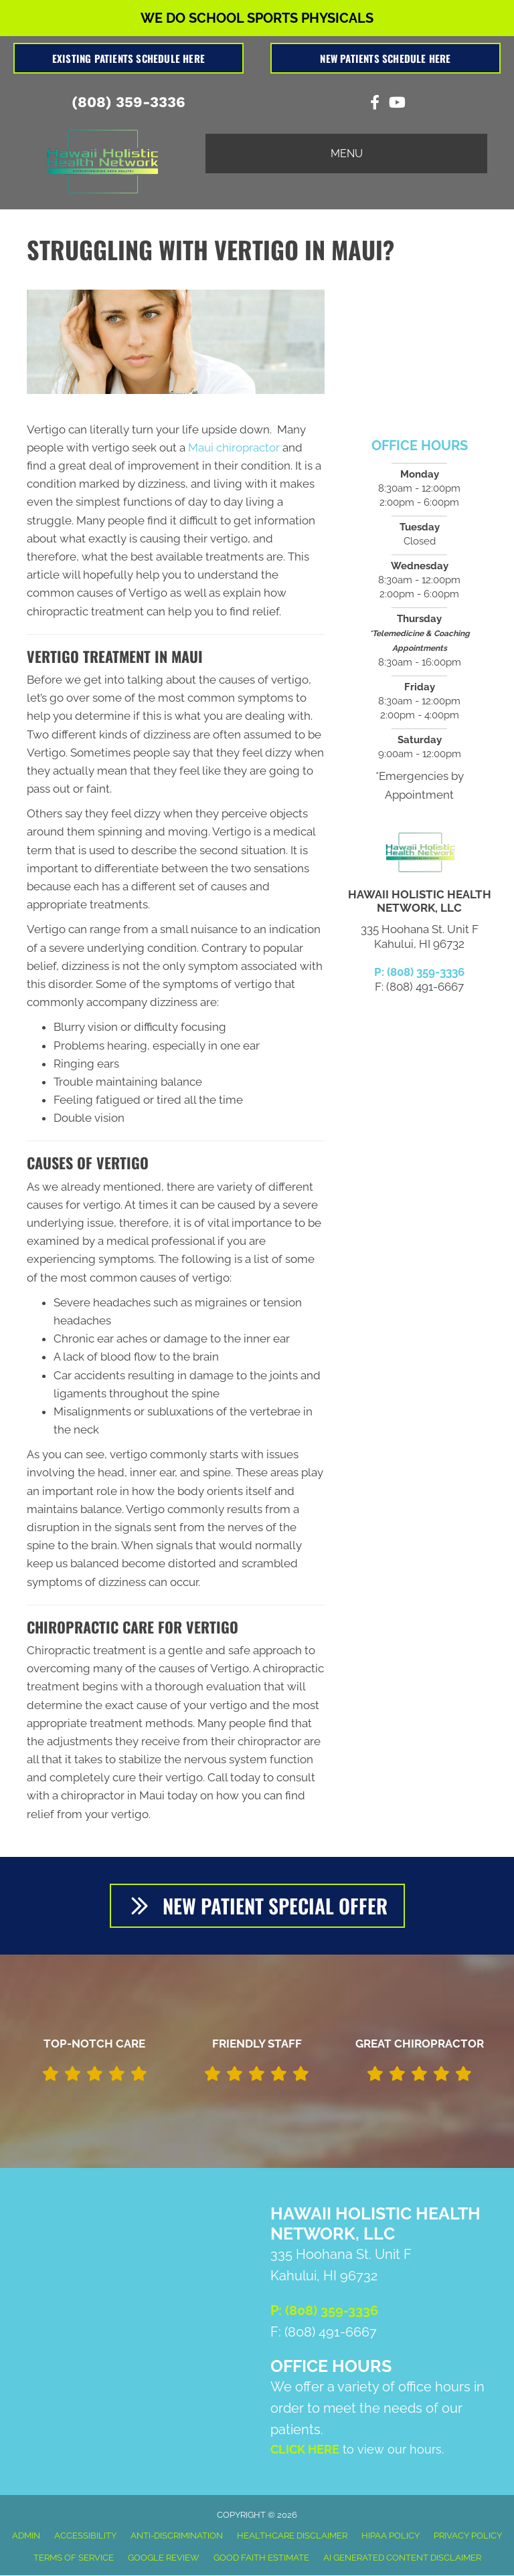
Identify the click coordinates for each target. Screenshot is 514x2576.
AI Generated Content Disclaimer (402, 2558)
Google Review (163, 2558)
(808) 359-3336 (128, 102)
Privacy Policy (468, 2536)
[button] (257, 1906)
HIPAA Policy (390, 2536)
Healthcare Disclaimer (292, 2536)
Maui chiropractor (234, 447)
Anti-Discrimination (177, 2536)
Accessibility (85, 2536)
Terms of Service (73, 2558)
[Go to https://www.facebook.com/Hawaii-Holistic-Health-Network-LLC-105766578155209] (374, 104)
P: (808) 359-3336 (419, 972)
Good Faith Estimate (261, 2558)
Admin (26, 2536)
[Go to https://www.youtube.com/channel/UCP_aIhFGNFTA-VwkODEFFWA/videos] (396, 104)
